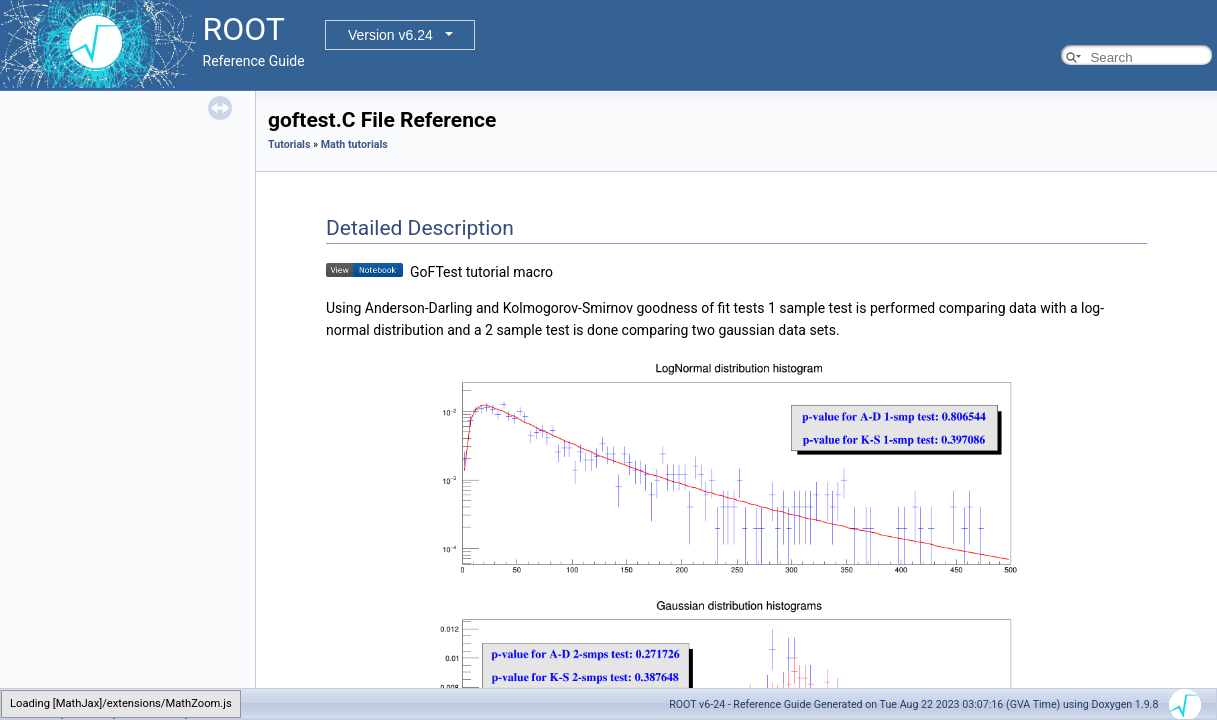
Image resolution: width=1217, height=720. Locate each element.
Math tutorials (354, 144)
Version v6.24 (390, 35)
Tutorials (289, 144)
